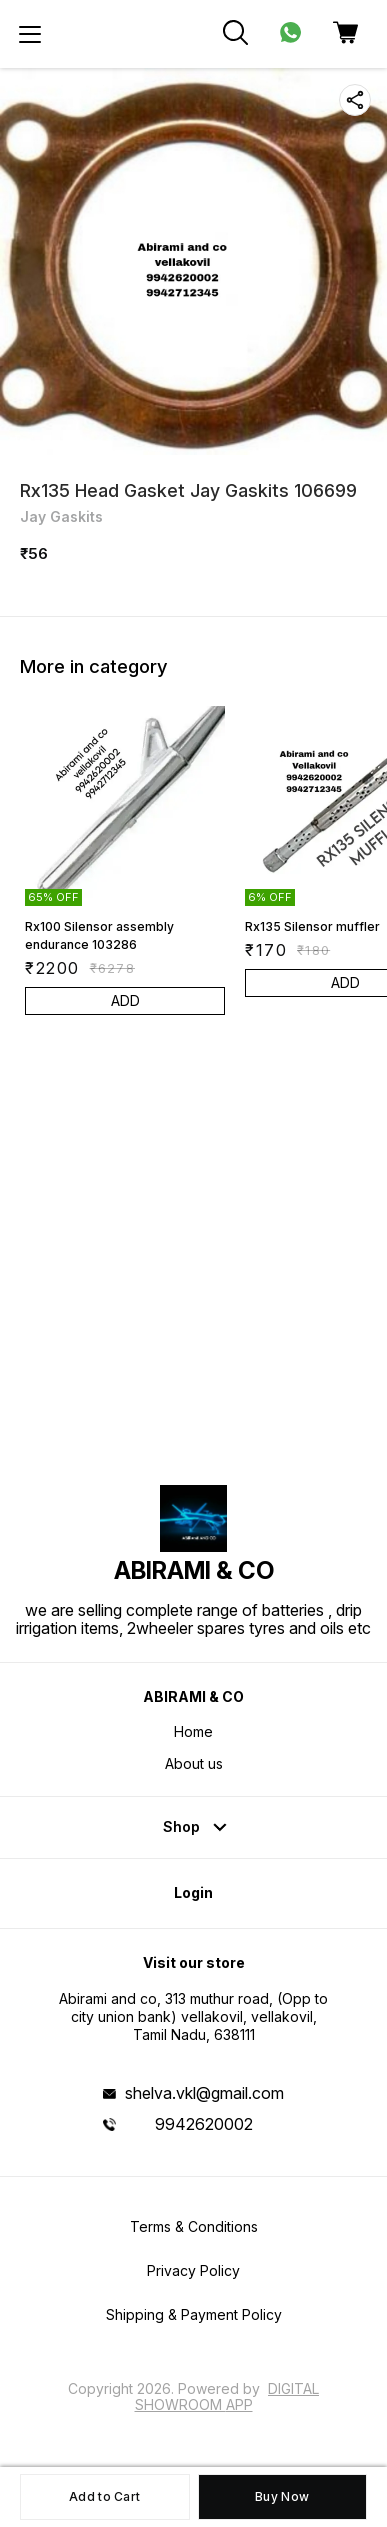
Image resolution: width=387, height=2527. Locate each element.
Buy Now (282, 2496)
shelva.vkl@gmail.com (204, 2093)
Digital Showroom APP (227, 2396)
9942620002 (204, 2124)
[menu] (30, 34)
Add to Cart (104, 2496)
